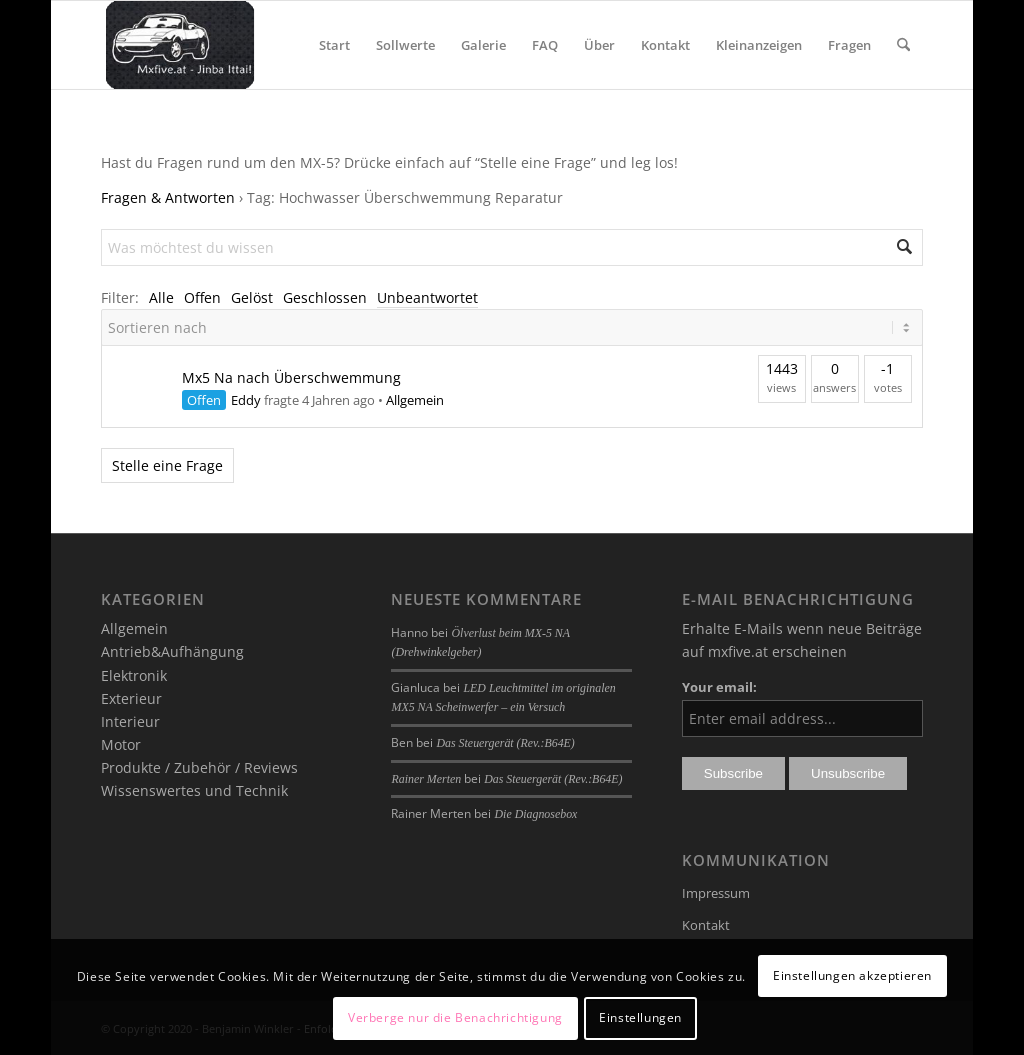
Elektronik (134, 675)
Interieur (130, 721)
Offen (202, 297)
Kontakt (706, 925)
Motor (121, 744)
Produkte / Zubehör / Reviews (199, 767)
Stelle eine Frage (167, 465)
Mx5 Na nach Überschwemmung (291, 377)
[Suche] (903, 45)
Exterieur (131, 698)
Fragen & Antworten (168, 197)
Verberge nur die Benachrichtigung (455, 1017)
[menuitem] (334, 45)
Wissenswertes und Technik (194, 790)
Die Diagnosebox (535, 814)
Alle (161, 297)
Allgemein (415, 400)
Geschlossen (325, 297)
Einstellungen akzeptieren (852, 975)
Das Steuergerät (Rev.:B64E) (505, 743)
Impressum (716, 893)
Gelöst (252, 297)
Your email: (719, 687)
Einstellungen (640, 1017)
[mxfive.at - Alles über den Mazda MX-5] (179, 45)
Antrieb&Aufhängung (172, 651)
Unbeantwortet (427, 297)
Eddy (246, 400)
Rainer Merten (426, 779)
